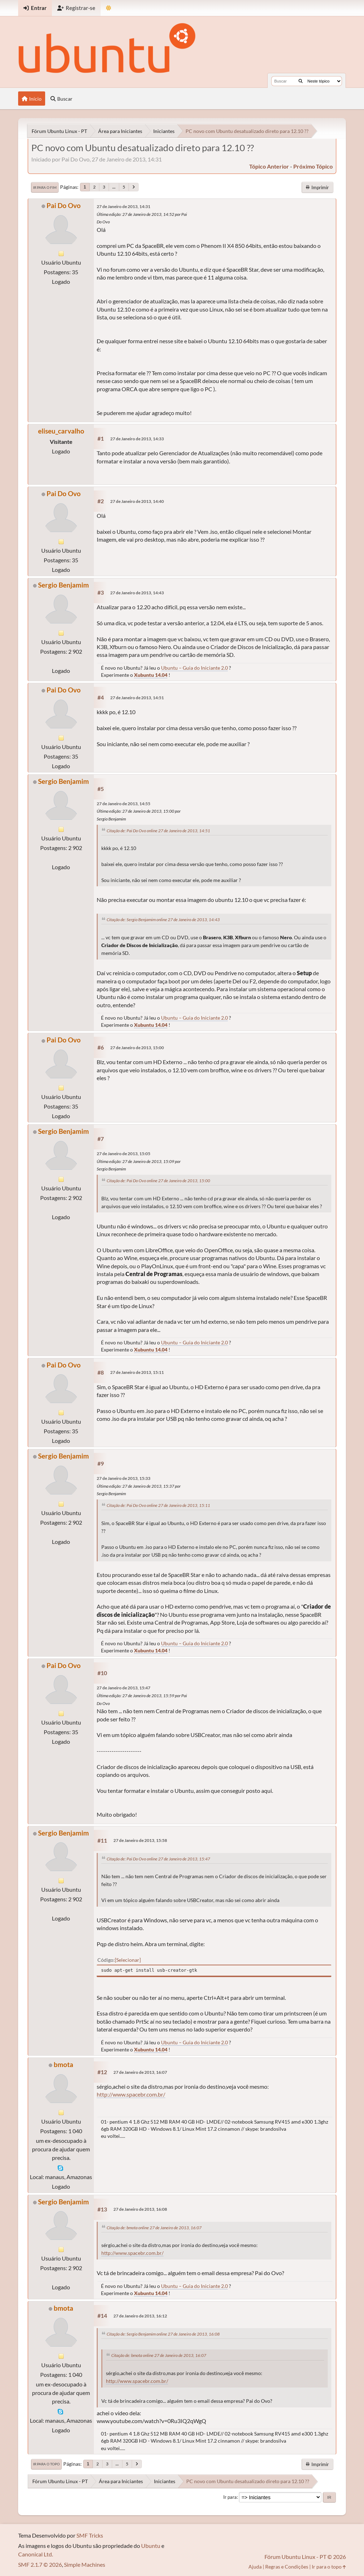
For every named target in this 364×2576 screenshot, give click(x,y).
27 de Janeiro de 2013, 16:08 (140, 2209)
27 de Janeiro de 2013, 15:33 (123, 1478)
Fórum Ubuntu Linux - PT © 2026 (305, 2556)
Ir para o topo (46, 2464)
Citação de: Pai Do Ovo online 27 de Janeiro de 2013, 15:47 (158, 1858)
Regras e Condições (286, 2567)
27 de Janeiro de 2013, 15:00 (137, 1047)
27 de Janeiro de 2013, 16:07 (140, 2072)
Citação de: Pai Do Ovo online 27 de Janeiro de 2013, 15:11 (158, 1505)
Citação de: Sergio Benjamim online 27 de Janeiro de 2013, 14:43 (163, 919)
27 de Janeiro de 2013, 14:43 (137, 592)
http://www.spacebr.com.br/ (131, 2094)
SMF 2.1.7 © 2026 (40, 2564)
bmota (63, 2064)
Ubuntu (150, 2545)
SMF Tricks (89, 2535)
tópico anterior (269, 166)
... (114, 187)
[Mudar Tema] (109, 8)
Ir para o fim (45, 187)
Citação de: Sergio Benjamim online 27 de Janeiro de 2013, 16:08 (163, 2334)
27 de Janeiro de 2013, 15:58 (140, 1840)
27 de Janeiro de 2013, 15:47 (123, 1687)
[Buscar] (300, 81)
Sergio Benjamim (63, 585)
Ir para (230, 2497)
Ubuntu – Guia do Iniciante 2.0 (194, 668)
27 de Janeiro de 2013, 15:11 (137, 1372)
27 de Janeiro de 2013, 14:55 (123, 803)
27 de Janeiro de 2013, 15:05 (123, 1153)
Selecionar (127, 1960)
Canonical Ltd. (35, 2554)
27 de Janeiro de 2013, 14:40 (137, 501)
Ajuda (255, 2567)
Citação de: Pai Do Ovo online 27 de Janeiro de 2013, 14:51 (158, 830)
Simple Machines (84, 2564)
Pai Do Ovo (64, 205)
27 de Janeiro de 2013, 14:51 (137, 697)
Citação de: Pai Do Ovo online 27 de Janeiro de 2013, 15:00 (158, 1180)
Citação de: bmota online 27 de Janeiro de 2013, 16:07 (154, 2227)
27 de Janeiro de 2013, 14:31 (123, 206)
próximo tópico (313, 166)
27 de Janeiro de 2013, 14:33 (137, 438)
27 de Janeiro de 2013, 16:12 (140, 2316)
